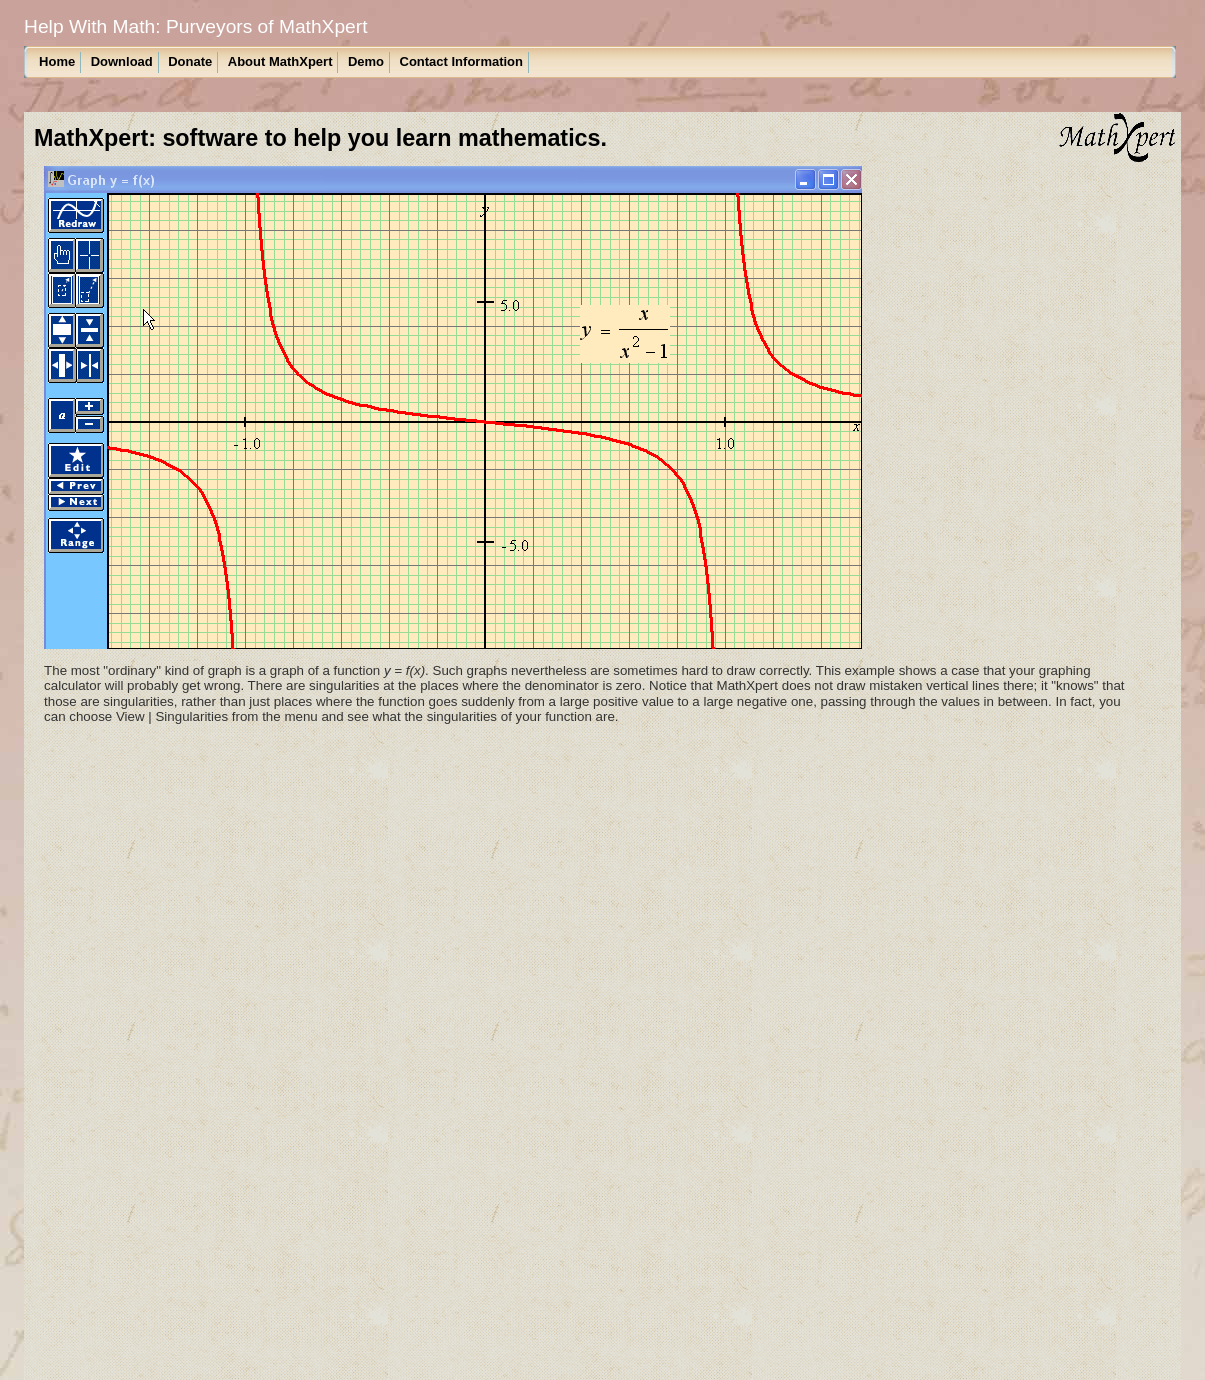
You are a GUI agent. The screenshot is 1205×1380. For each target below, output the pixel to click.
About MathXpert (280, 61)
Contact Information (462, 61)
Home (57, 61)
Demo (366, 61)
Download (122, 61)
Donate (190, 61)
